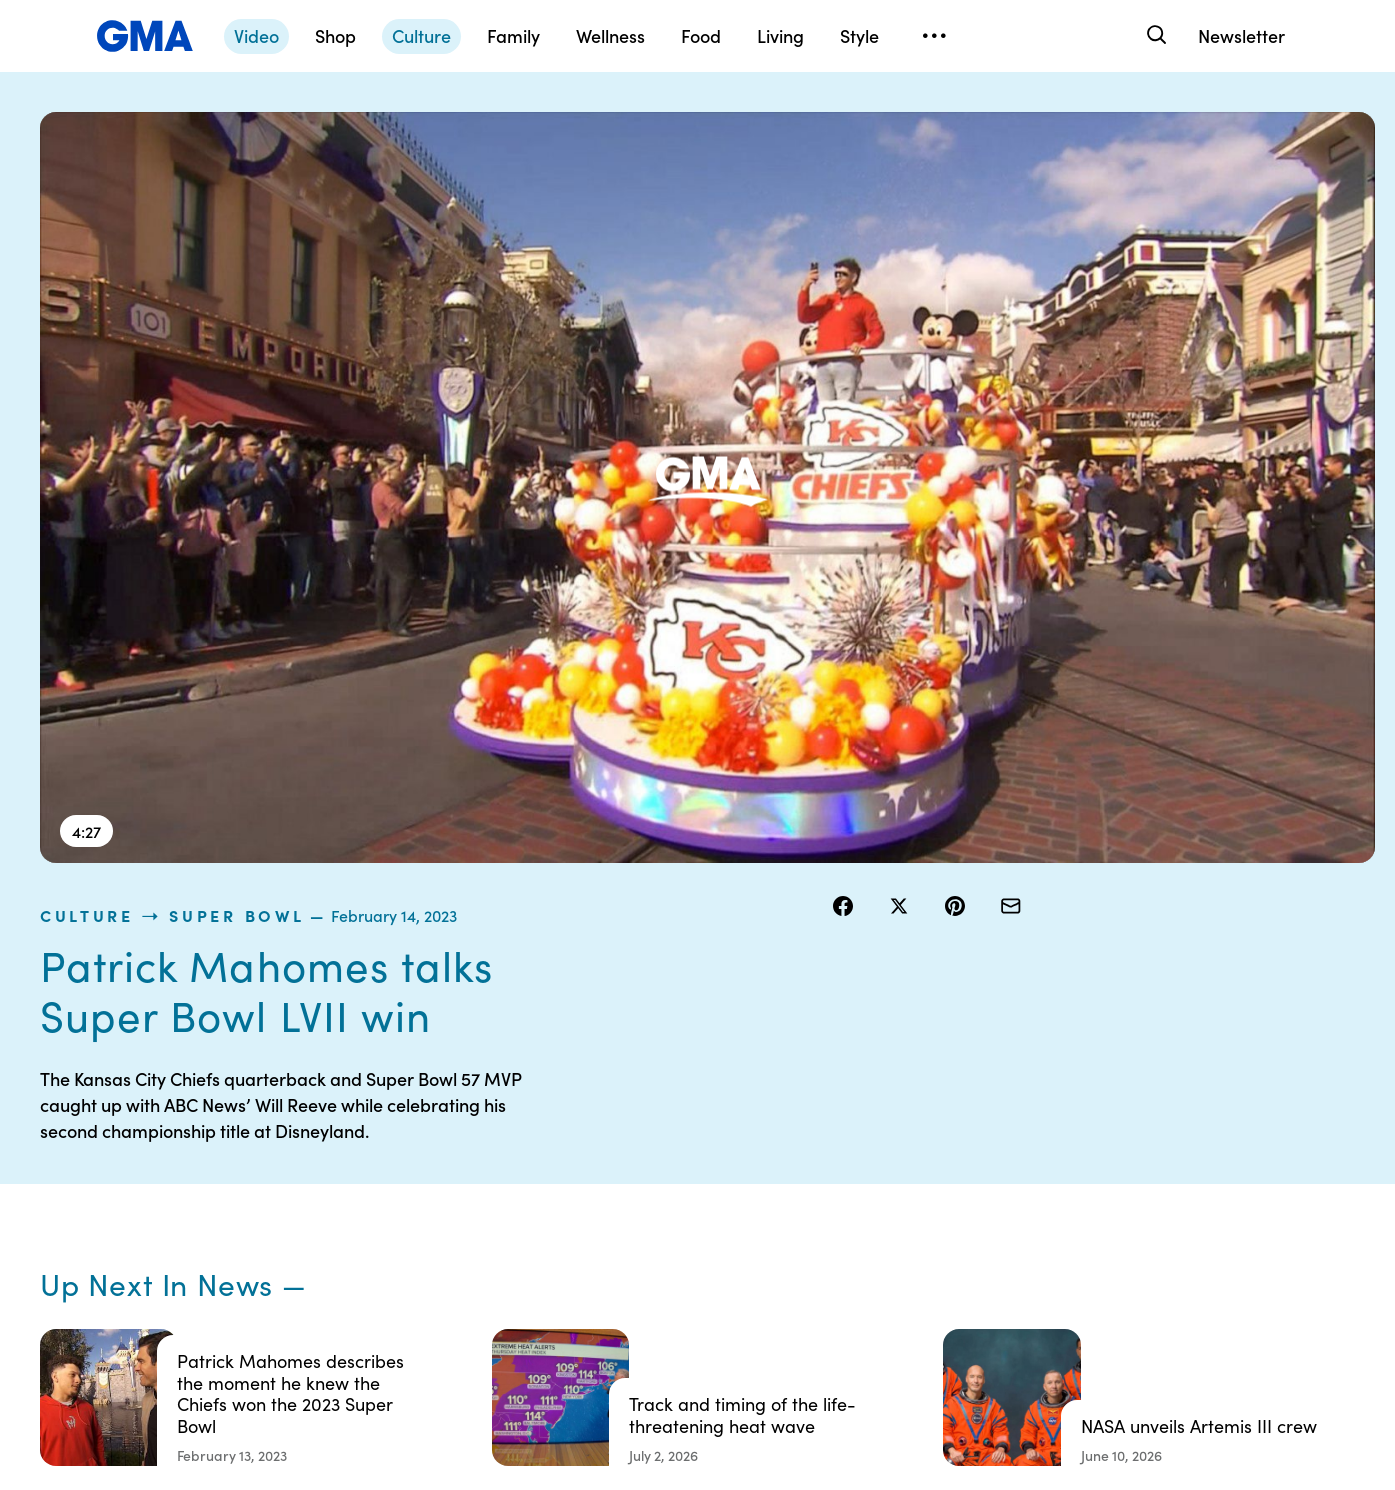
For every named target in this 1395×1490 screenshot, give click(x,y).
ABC (968, 1193)
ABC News (987, 1157)
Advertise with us (641, 1337)
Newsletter (1241, 35)
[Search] (1154, 35)
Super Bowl (1024, 124)
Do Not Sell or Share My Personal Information (661, 1238)
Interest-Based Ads (833, 1175)
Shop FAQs (988, 1121)
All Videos (984, 1229)
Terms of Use (627, 1157)
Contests (615, 1121)
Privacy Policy (631, 1193)
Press (788, 1265)
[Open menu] (934, 36)
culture (874, 124)
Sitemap (1165, 1121)
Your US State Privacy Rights (839, 1130)
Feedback (802, 1301)
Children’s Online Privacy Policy (640, 1292)
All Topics (983, 1265)
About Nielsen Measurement (814, 1220)
